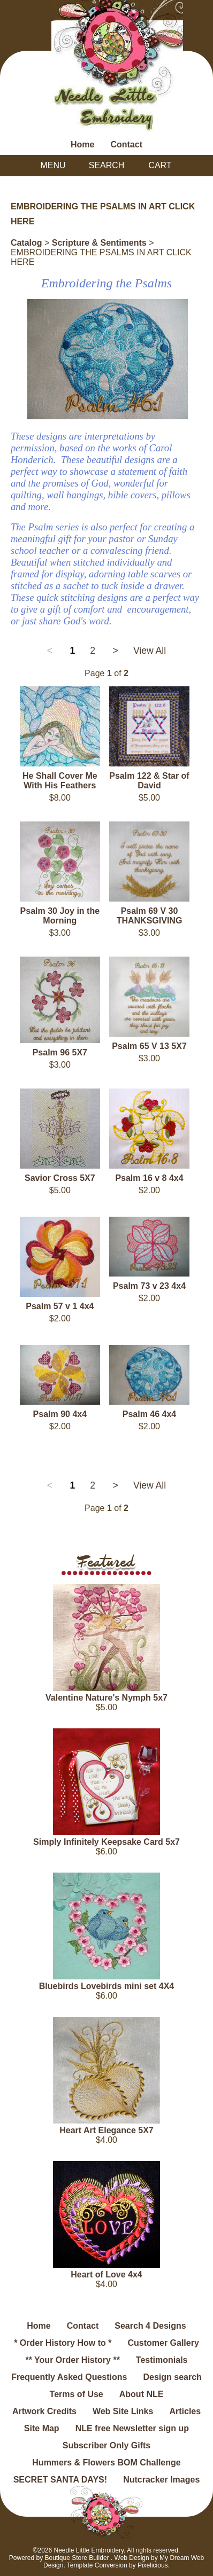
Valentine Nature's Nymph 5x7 (106, 1697)
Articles (185, 2411)
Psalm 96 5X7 (60, 1052)
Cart (159, 165)
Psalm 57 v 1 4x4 (60, 1306)
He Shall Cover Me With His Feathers (59, 780)
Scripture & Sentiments (99, 242)
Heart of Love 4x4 (106, 2274)
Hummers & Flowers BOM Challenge (106, 2462)
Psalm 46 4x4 (150, 1414)
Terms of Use (76, 2394)
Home (82, 144)
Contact (126, 144)
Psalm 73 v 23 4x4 (149, 1285)
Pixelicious (153, 2565)
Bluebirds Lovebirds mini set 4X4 (106, 1986)
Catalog (26, 242)
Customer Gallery (163, 2342)
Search (107, 165)
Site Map (41, 2428)
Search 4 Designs (150, 2325)
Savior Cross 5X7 (60, 1178)
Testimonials (162, 2359)
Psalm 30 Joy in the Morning (60, 915)
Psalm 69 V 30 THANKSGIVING (149, 915)
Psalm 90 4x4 (60, 1414)
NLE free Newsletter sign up (132, 2428)
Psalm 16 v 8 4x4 (149, 1178)
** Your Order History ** (73, 2359)
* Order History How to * (62, 2342)
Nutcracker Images (161, 2479)
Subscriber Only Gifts (106, 2445)
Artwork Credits (44, 2411)
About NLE (141, 2394)
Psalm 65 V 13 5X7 (149, 1046)
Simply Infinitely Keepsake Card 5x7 (106, 1841)
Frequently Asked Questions (69, 2377)
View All (149, 650)
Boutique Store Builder (76, 2558)
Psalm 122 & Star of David (149, 780)
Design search (172, 2377)
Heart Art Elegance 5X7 (106, 2130)
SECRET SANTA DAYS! (60, 2479)
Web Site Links (123, 2411)
